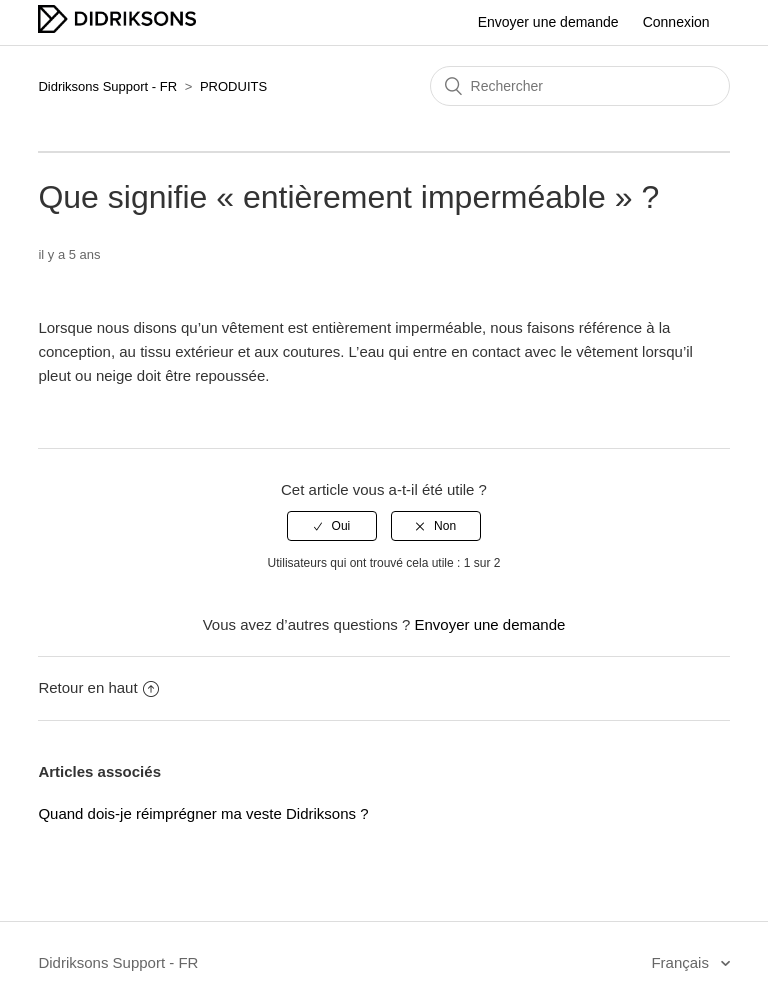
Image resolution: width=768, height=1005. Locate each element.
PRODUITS (233, 86)
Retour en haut (98, 687)
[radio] (332, 526)
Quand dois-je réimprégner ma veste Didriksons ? (203, 813)
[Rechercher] (580, 86)
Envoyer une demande (548, 22)
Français (682, 962)
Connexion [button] (676, 22)
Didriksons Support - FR (107, 86)
